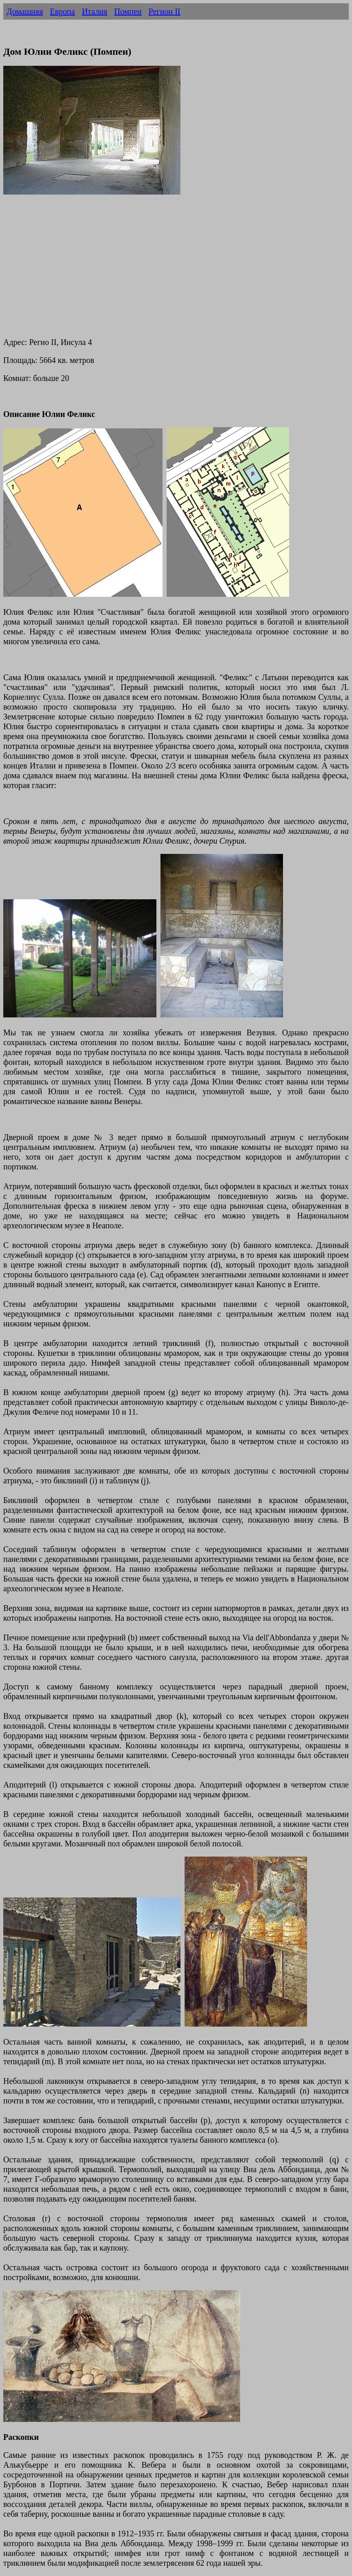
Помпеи (128, 11)
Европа (62, 11)
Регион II (164, 11)
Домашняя (25, 11)
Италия (94, 11)
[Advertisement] (176, 272)
